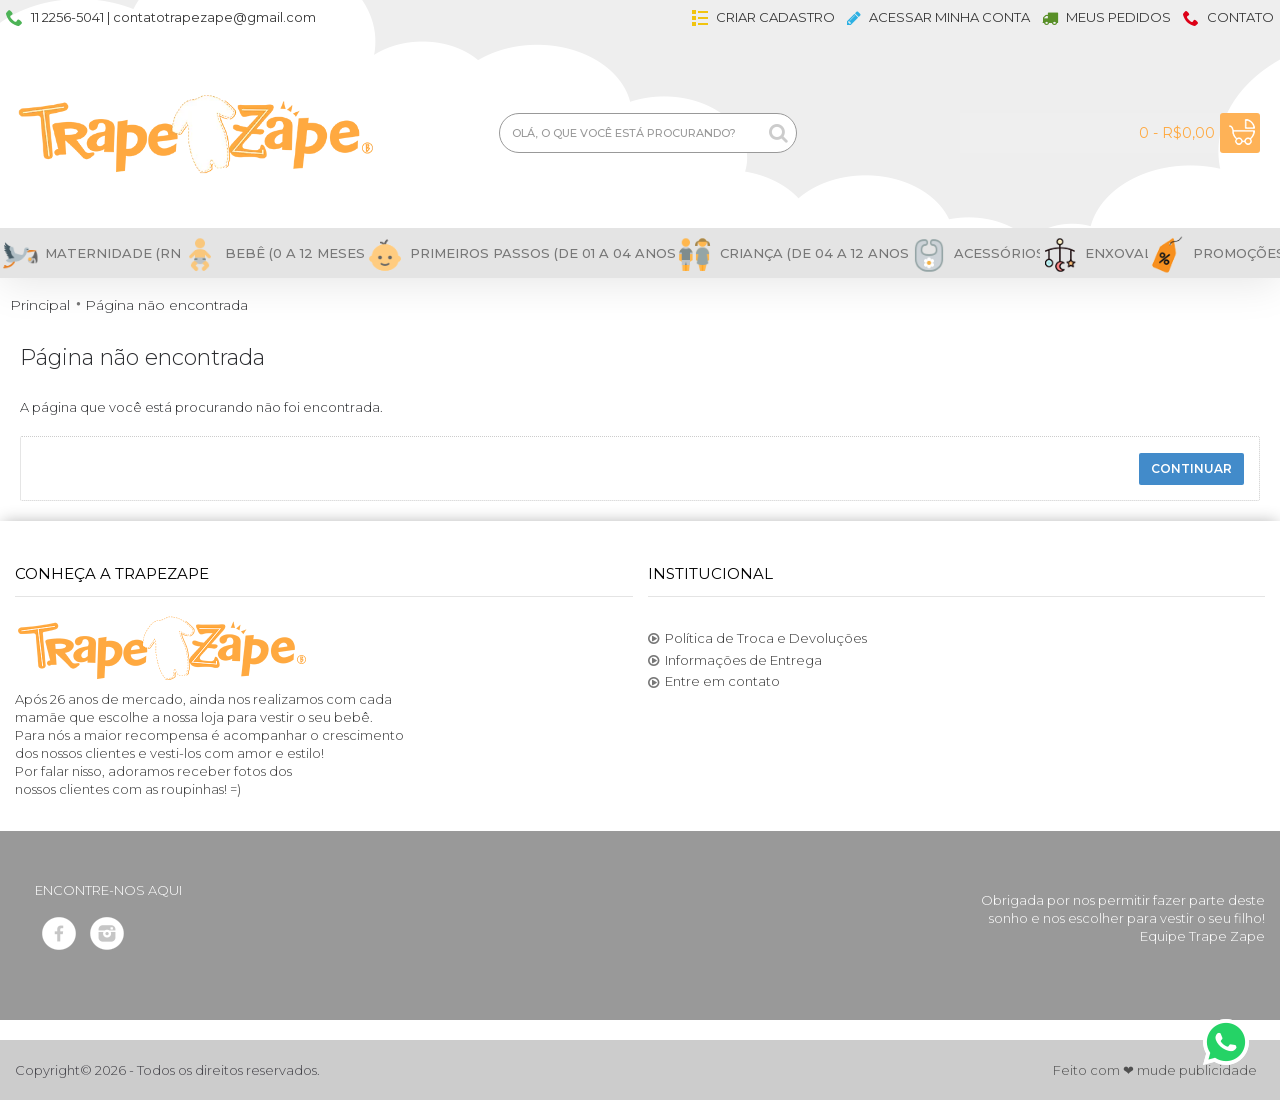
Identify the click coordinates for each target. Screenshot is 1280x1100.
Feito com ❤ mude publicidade (1155, 1070)
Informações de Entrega (735, 661)
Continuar (1191, 468)
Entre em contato (714, 682)
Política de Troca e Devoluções (757, 639)
